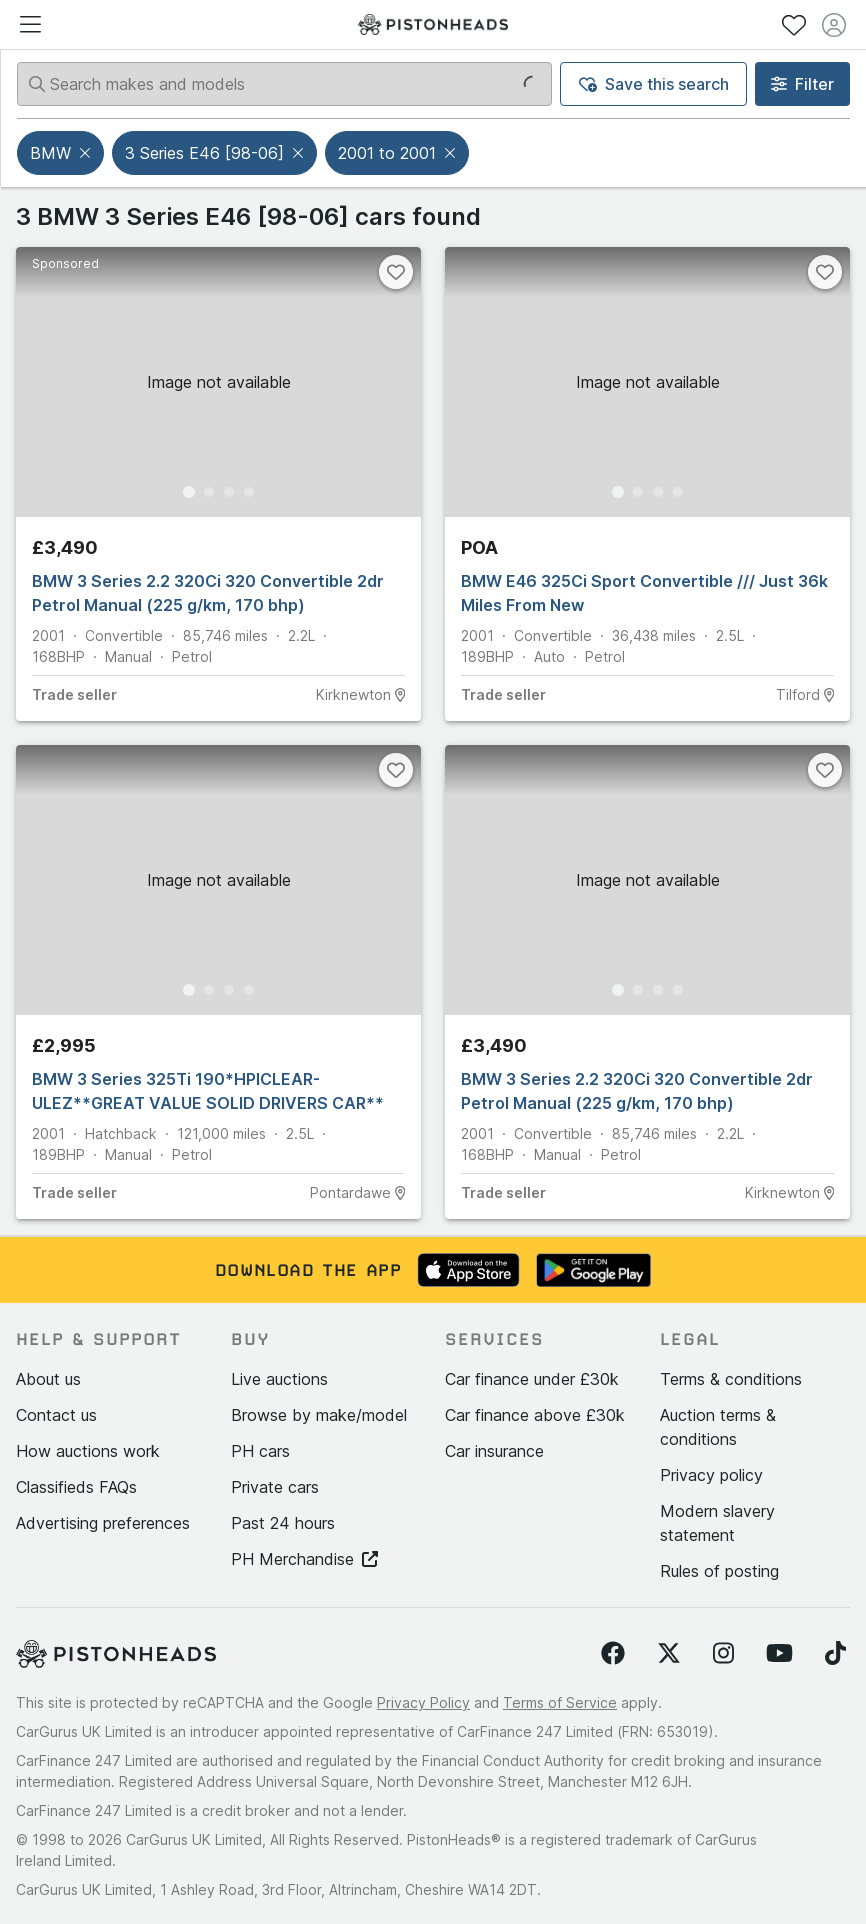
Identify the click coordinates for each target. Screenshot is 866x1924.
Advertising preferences (103, 1523)
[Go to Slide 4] (249, 492)
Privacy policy (711, 1475)
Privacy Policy (423, 1702)
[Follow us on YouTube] (779, 1654)
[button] (87, 153)
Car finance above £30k (535, 1415)
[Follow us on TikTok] (835, 1654)
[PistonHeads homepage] (433, 24)
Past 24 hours (283, 1523)
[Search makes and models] (284, 84)
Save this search (654, 84)
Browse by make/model (319, 1415)
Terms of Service (560, 1702)
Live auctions (279, 1379)
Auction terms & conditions (718, 1427)
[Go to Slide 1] (189, 492)
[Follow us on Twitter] (669, 1654)
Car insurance (494, 1451)
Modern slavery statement (717, 1523)
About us (48, 1379)
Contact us (56, 1415)
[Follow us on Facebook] (613, 1654)
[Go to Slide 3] (229, 492)
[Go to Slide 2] (209, 492)
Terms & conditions (731, 1379)
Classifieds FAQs (76, 1487)
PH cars (260, 1451)
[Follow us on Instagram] (723, 1654)
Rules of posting (719, 1571)
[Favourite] (396, 272)
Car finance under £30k (532, 1379)
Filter (802, 84)
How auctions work (88, 1451)
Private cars (275, 1487)
